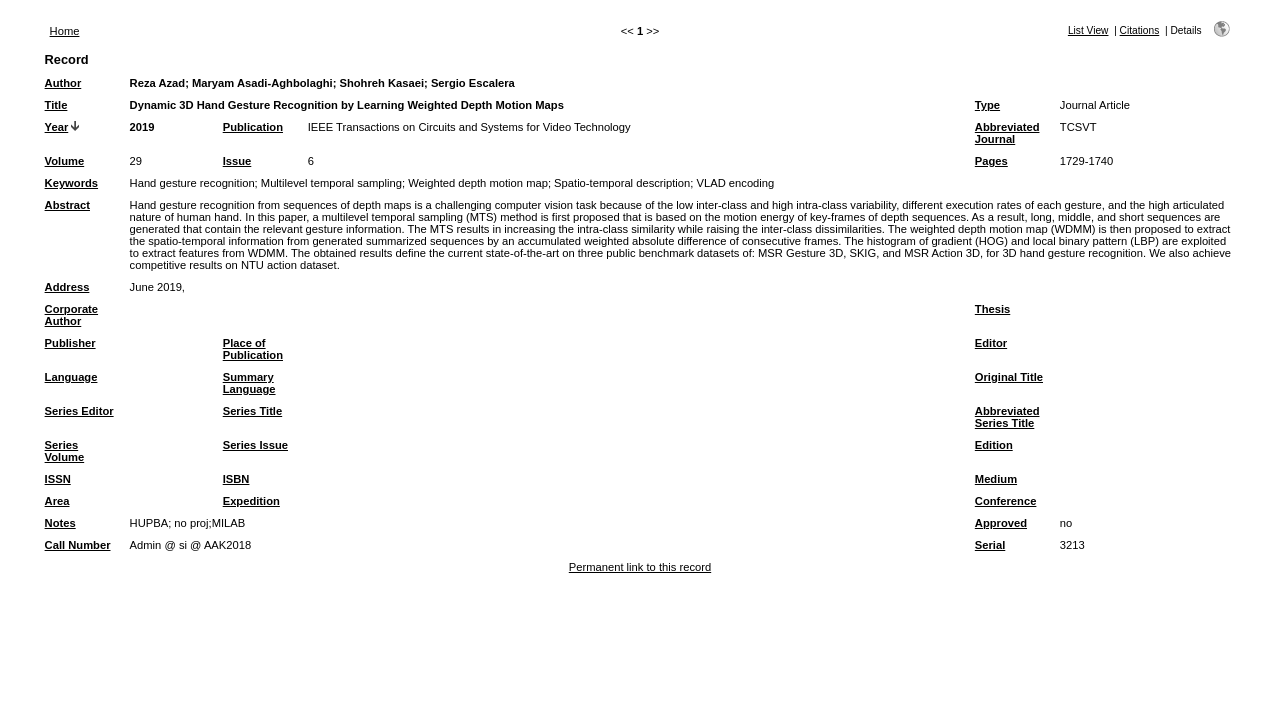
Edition (994, 445)
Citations (1140, 30)
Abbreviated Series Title (1007, 417)
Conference (1006, 501)
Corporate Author (71, 315)
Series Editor (79, 411)
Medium (996, 479)
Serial (990, 545)
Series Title (253, 411)
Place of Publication (253, 349)
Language (71, 377)
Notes (60, 523)
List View (1088, 30)
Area (57, 501)
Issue (237, 161)
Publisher (70, 343)
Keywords (71, 183)
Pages (991, 161)
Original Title (1009, 377)
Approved (1001, 523)
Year (57, 127)
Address (67, 287)
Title (56, 105)
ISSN (58, 479)
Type (987, 105)
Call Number (78, 545)
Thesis (992, 309)
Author (63, 83)
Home (65, 31)
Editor (991, 343)
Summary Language (249, 383)
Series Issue (255, 445)
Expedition (251, 501)
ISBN (236, 479)
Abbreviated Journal (1007, 133)
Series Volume (65, 451)
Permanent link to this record (640, 567)
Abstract (67, 205)
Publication (253, 127)
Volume (65, 161)
